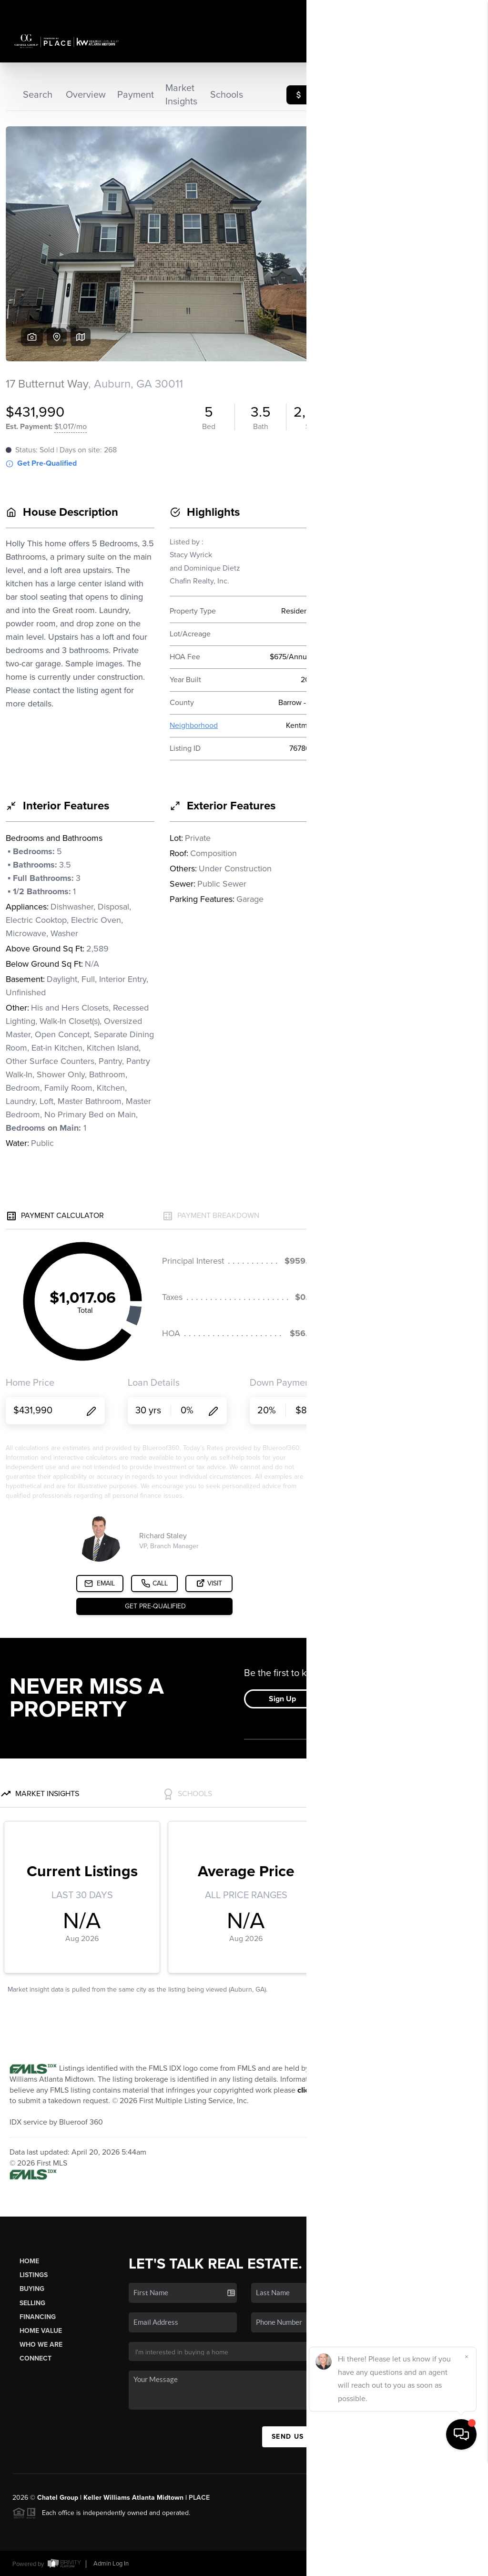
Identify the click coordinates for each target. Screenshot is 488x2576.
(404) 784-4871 (435, 2352)
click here (314, 2090)
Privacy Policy (342, 2563)
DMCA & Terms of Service (407, 2563)
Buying (32, 2289)
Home (29, 2261)
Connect (35, 2358)
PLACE (199, 2498)
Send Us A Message (311, 2437)
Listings (34, 2275)
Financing (38, 2317)
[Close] (466, 2471)
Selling (32, 2303)
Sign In (450, 10)
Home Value (41, 2331)
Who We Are (41, 2345)
